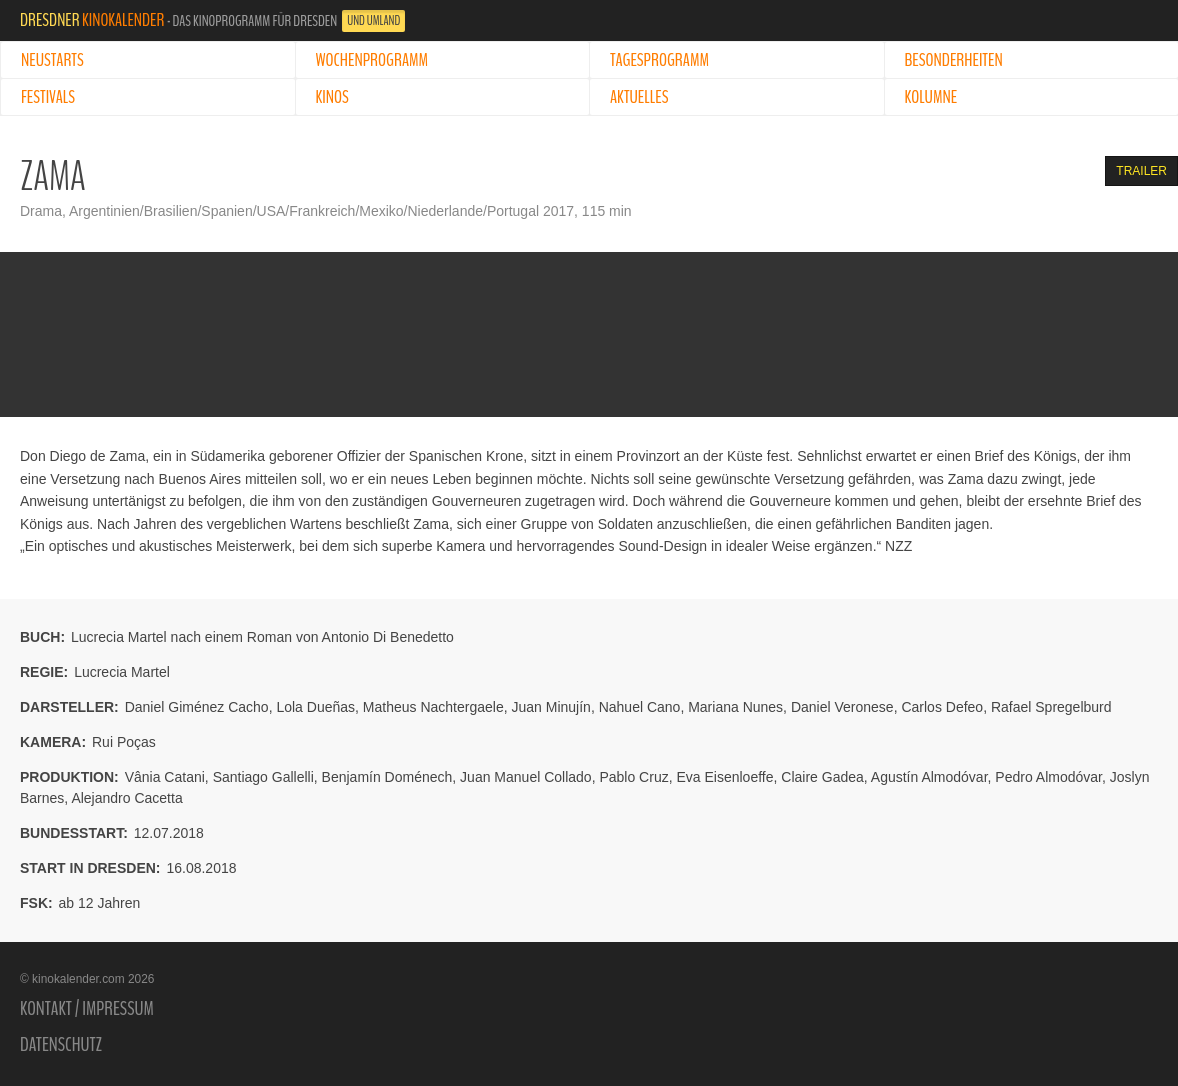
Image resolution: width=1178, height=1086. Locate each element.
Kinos (332, 97)
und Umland (373, 21)
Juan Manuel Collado (526, 777)
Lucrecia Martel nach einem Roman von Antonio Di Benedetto (262, 637)
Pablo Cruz (633, 777)
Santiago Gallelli (263, 777)
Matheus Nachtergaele (433, 707)
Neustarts (52, 60)
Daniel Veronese (842, 707)
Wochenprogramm (372, 60)
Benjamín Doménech (387, 777)
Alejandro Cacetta (126, 798)
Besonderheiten (954, 60)
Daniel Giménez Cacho (197, 707)
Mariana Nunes (735, 707)
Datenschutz (61, 1045)
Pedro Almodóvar (1048, 777)
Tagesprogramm (659, 60)
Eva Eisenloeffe (724, 777)
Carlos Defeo (942, 707)
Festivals (48, 97)
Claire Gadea (822, 777)
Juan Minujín (550, 707)
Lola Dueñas (315, 707)
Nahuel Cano (640, 707)
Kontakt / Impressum (87, 1009)
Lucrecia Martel (122, 672)
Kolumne (931, 97)
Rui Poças (124, 742)
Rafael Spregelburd (1051, 707)
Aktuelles (639, 97)
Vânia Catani (165, 777)
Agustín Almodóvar (929, 777)
